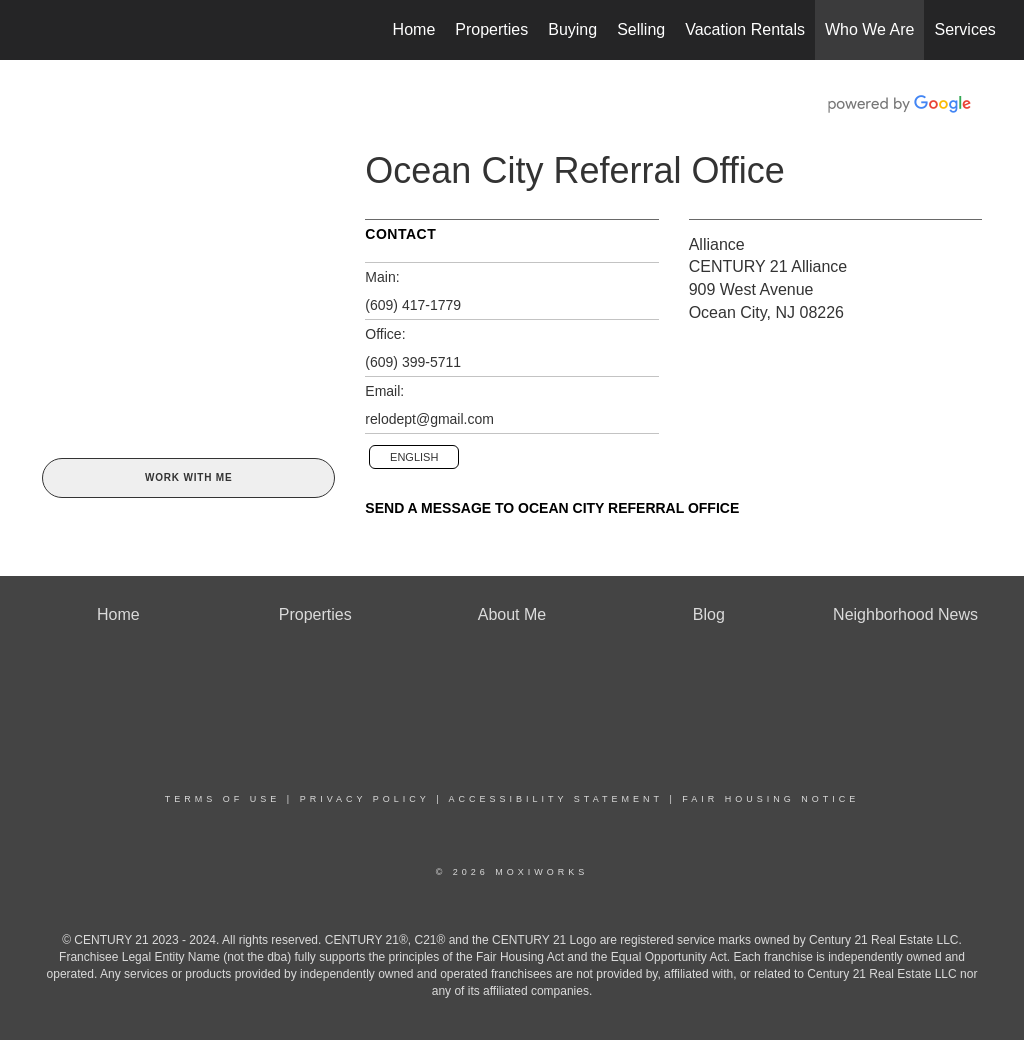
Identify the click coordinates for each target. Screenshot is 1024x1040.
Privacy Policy (365, 799)
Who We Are (870, 29)
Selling (641, 29)
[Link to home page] (37, 30)
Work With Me (188, 477)
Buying (572, 29)
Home (414, 29)
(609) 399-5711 (413, 362)
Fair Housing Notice (770, 799)
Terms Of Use (223, 799)
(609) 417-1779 (413, 305)
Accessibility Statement (556, 799)
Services (964, 29)
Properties (491, 29)
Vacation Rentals (745, 29)
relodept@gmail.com (429, 419)
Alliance (717, 244)
